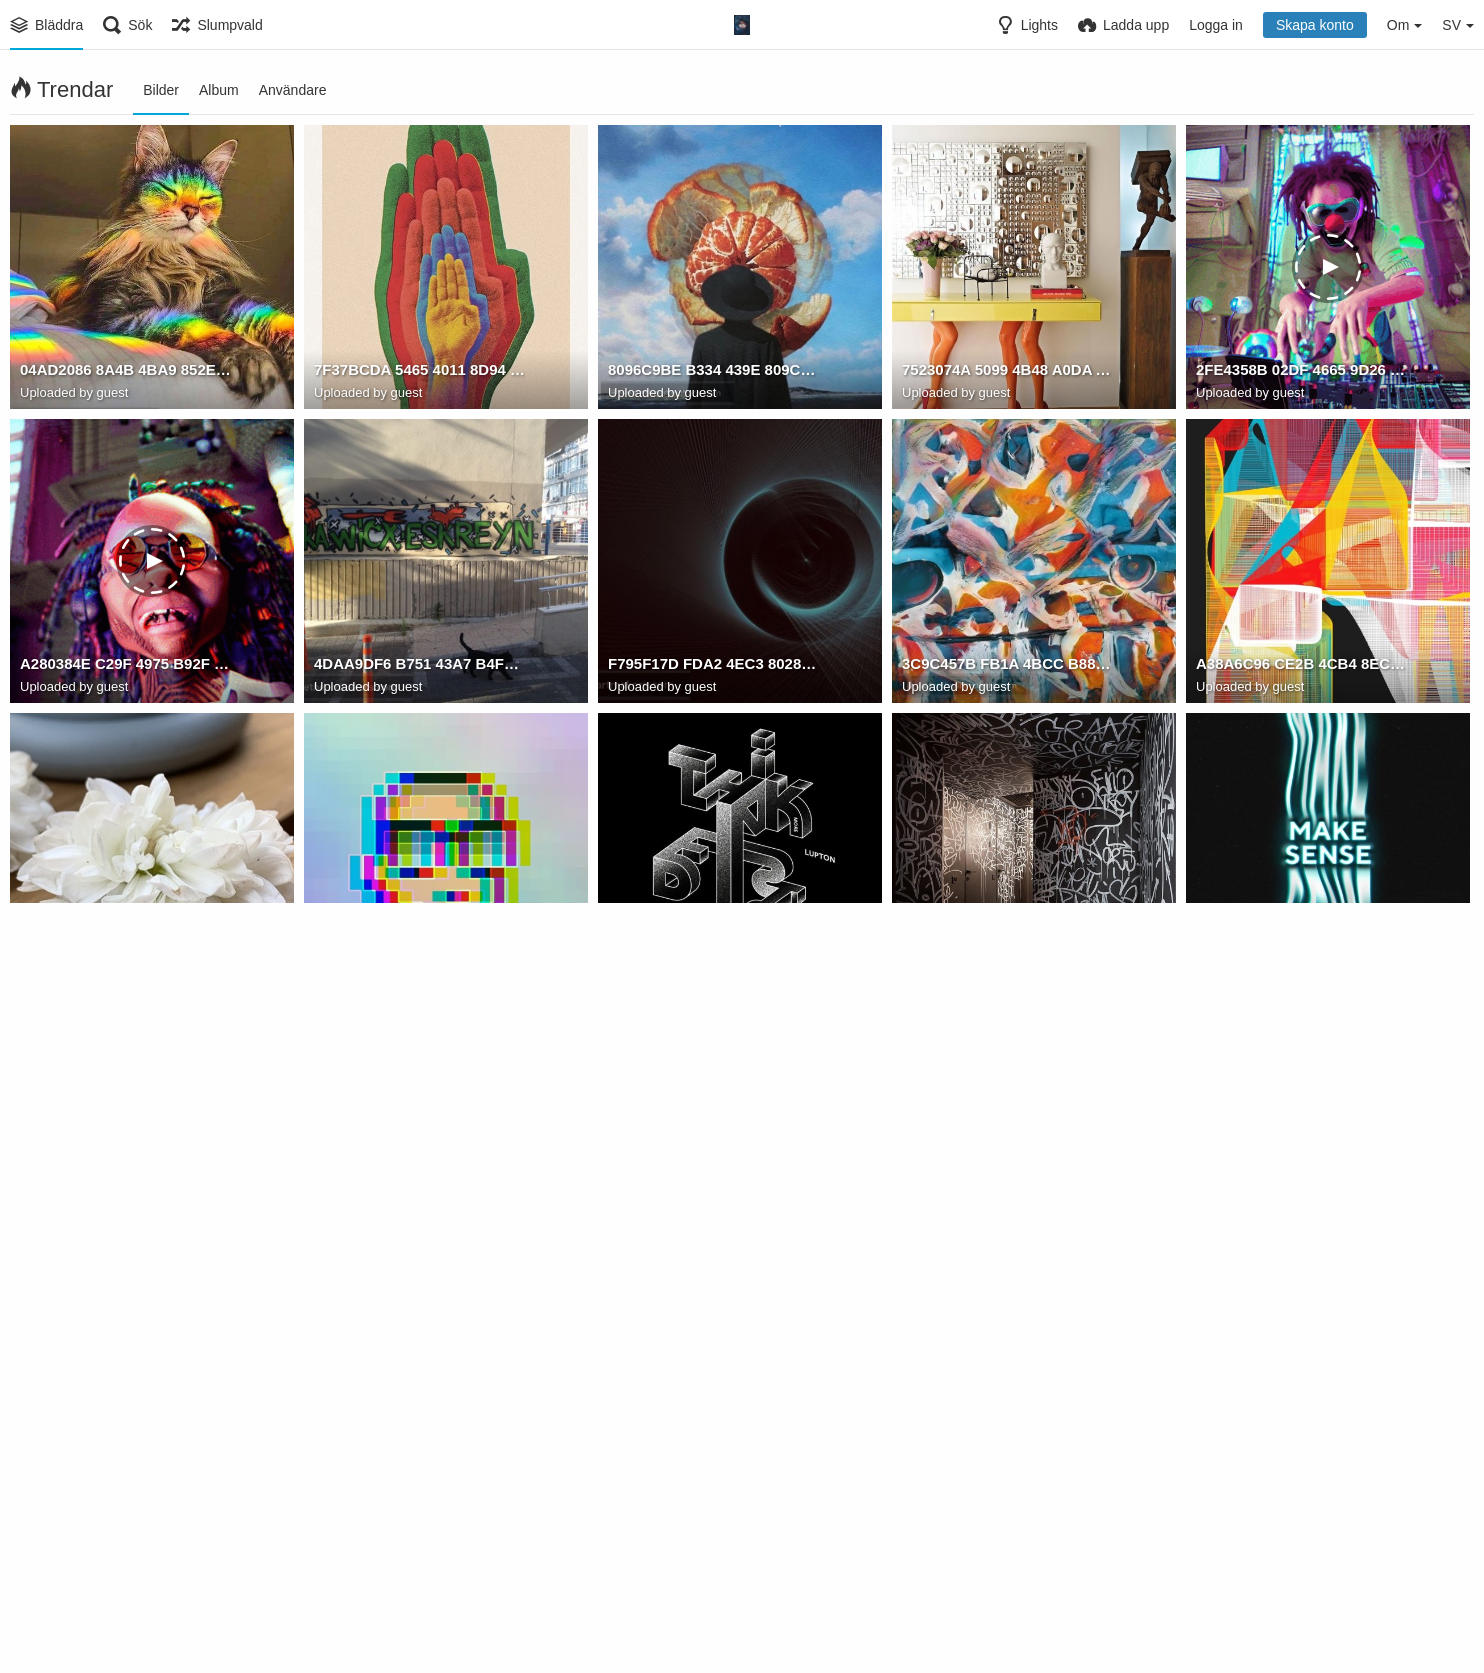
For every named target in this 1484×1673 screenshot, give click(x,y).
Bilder (161, 90)
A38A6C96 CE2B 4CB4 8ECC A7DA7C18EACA (1301, 667)
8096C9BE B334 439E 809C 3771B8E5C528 (713, 373)
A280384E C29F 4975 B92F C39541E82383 (125, 667)
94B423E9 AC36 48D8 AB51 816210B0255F (125, 1255)
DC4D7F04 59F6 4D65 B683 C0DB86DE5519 (713, 1255)
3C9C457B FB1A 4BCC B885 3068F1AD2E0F (1007, 667)
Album (219, 90)
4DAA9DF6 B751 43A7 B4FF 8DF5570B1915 (419, 667)
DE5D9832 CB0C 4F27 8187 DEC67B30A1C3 (713, 961)
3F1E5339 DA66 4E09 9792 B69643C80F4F (1007, 1549)
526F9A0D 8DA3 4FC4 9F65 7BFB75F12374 (419, 961)
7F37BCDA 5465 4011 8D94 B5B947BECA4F (419, 373)
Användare (293, 90)
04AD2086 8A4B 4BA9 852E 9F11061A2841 (125, 373)
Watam (351, 982)
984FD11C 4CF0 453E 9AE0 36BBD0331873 (125, 1549)
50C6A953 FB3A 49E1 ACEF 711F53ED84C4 (419, 1549)
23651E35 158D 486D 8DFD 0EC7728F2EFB (419, 1255)
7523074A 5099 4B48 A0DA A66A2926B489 (1007, 373)
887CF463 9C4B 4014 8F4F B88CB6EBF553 (125, 961)
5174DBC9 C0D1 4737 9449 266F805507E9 (713, 1549)
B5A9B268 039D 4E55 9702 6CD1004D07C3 (1301, 1255)
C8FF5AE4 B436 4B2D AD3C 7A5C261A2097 (1007, 1255)
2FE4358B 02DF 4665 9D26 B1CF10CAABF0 (1301, 373)
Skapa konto (1315, 25)
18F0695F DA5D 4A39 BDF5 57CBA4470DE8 (1007, 961)
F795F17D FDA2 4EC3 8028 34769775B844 (713, 667)
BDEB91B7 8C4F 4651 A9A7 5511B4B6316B (1301, 961)
